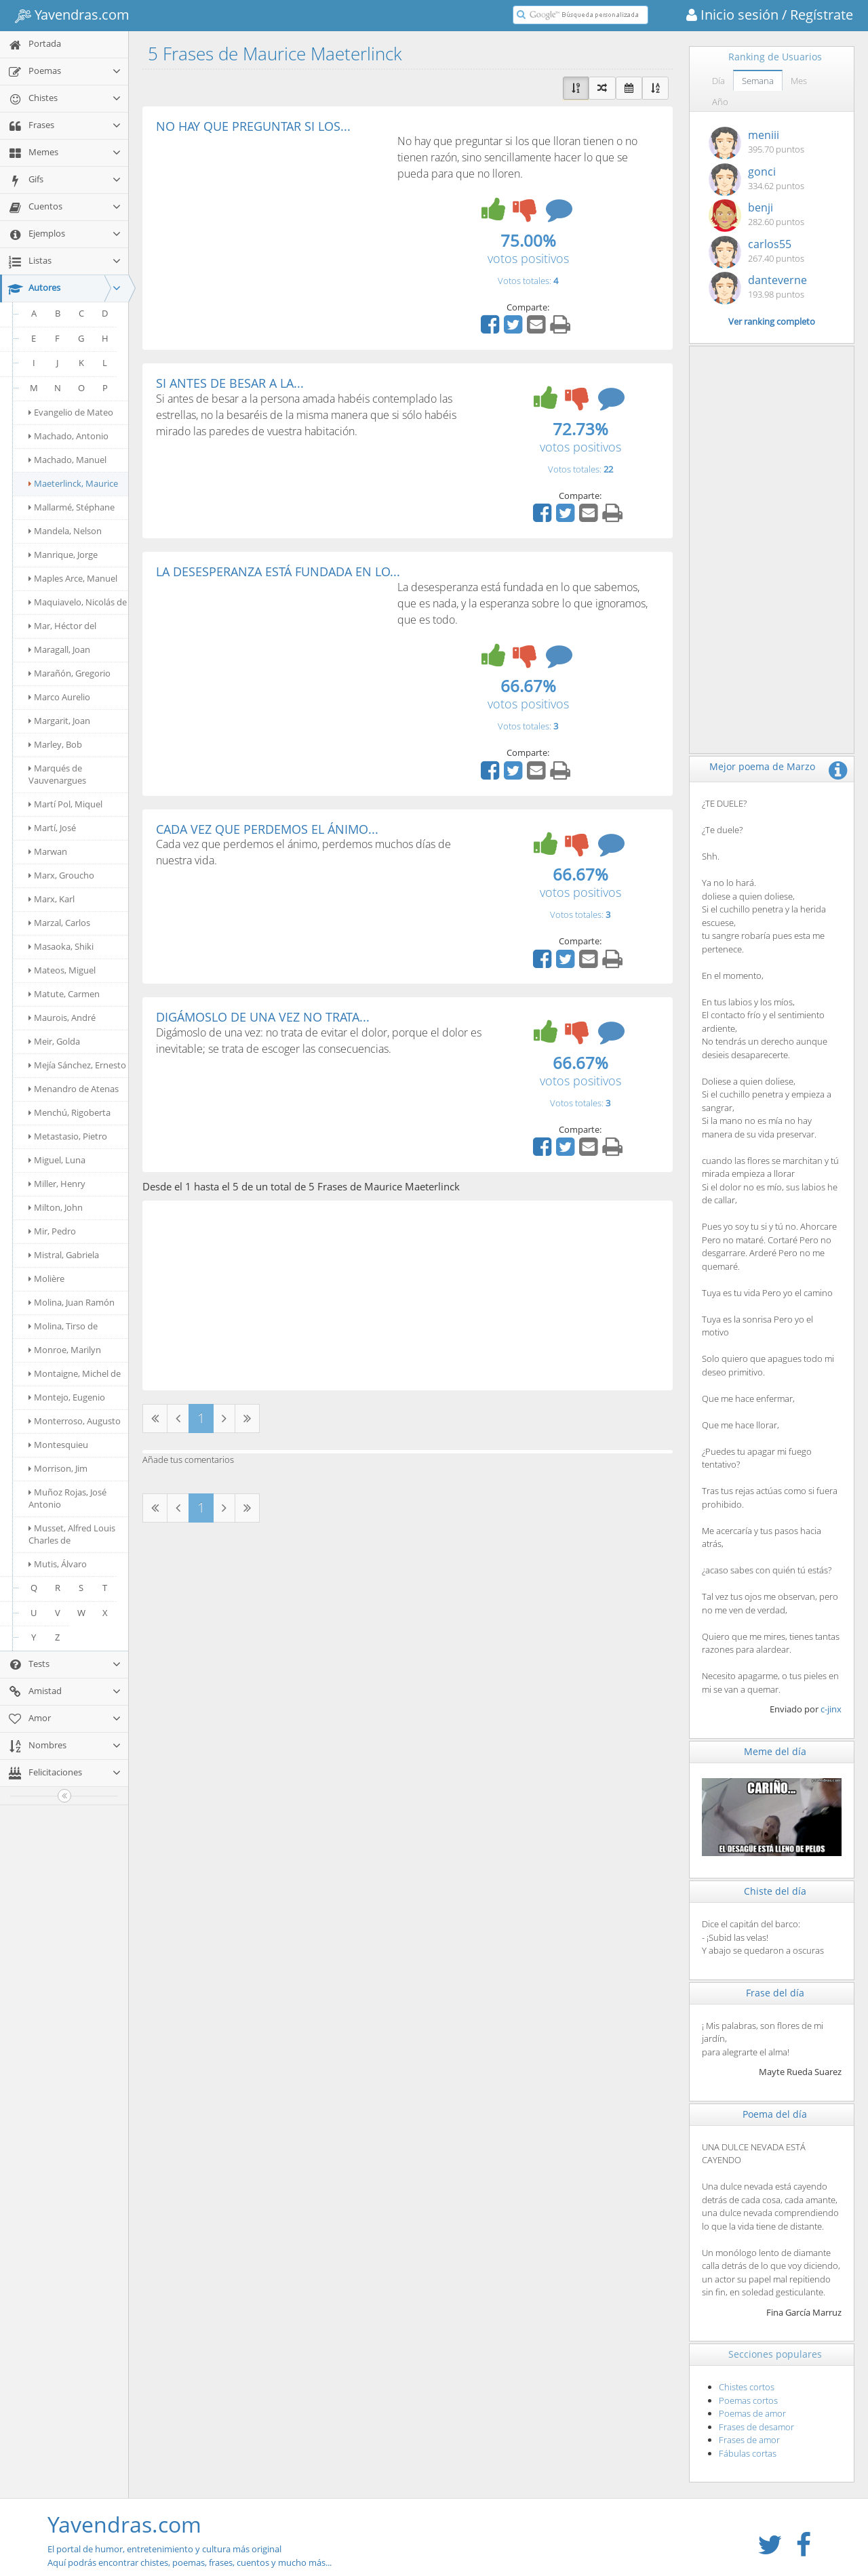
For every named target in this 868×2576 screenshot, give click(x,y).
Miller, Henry (56, 1184)
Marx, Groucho (61, 875)
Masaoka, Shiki (61, 946)
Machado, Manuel (67, 460)
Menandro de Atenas (73, 1089)
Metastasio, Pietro (67, 1136)
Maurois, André (62, 1017)
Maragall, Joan (59, 649)
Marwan (47, 851)
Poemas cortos (748, 2400)
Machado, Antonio (68, 436)
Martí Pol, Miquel (65, 804)
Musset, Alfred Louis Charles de (71, 1534)
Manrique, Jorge (63, 554)
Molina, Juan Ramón (71, 1302)
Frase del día (775, 1992)
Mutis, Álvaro (57, 1564)
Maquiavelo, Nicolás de (77, 602)
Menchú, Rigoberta (69, 1112)
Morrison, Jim (57, 1468)
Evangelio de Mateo (70, 412)
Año (720, 102)
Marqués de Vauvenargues (57, 774)
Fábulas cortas (747, 2453)
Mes (799, 81)
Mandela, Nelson (65, 531)
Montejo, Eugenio (66, 1397)
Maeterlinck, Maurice (73, 483)
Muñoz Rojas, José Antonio (67, 1498)
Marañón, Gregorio (69, 673)
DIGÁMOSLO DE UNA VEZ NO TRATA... (263, 1017)
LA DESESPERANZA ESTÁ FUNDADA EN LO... (278, 571)
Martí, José (52, 828)
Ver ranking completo (771, 321)
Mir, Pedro (52, 1231)
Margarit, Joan (59, 721)
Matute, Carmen (64, 994)
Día (718, 81)
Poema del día (775, 2114)
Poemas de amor (752, 2413)
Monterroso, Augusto (74, 1421)
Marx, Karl (51, 899)
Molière (46, 1278)
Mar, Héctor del (62, 626)
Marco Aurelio (59, 697)
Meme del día (775, 1751)
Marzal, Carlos (59, 923)
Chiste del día (775, 1891)
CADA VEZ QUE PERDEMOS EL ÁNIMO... (267, 829)
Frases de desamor (756, 2427)
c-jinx (831, 1709)
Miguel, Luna (56, 1160)
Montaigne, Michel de (74, 1373)
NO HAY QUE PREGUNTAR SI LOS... (253, 126)
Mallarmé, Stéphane (71, 507)
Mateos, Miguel (62, 970)
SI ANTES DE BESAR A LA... (230, 383)
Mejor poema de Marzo (762, 766)
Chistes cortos (746, 2387)
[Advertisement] (270, 234)
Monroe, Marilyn (64, 1350)
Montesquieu (58, 1444)
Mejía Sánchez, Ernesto (77, 1065)
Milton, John (55, 1207)
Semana (758, 81)
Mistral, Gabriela (63, 1255)
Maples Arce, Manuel (72, 578)
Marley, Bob (55, 744)
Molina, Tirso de (63, 1326)
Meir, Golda (54, 1041)
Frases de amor (749, 2440)
